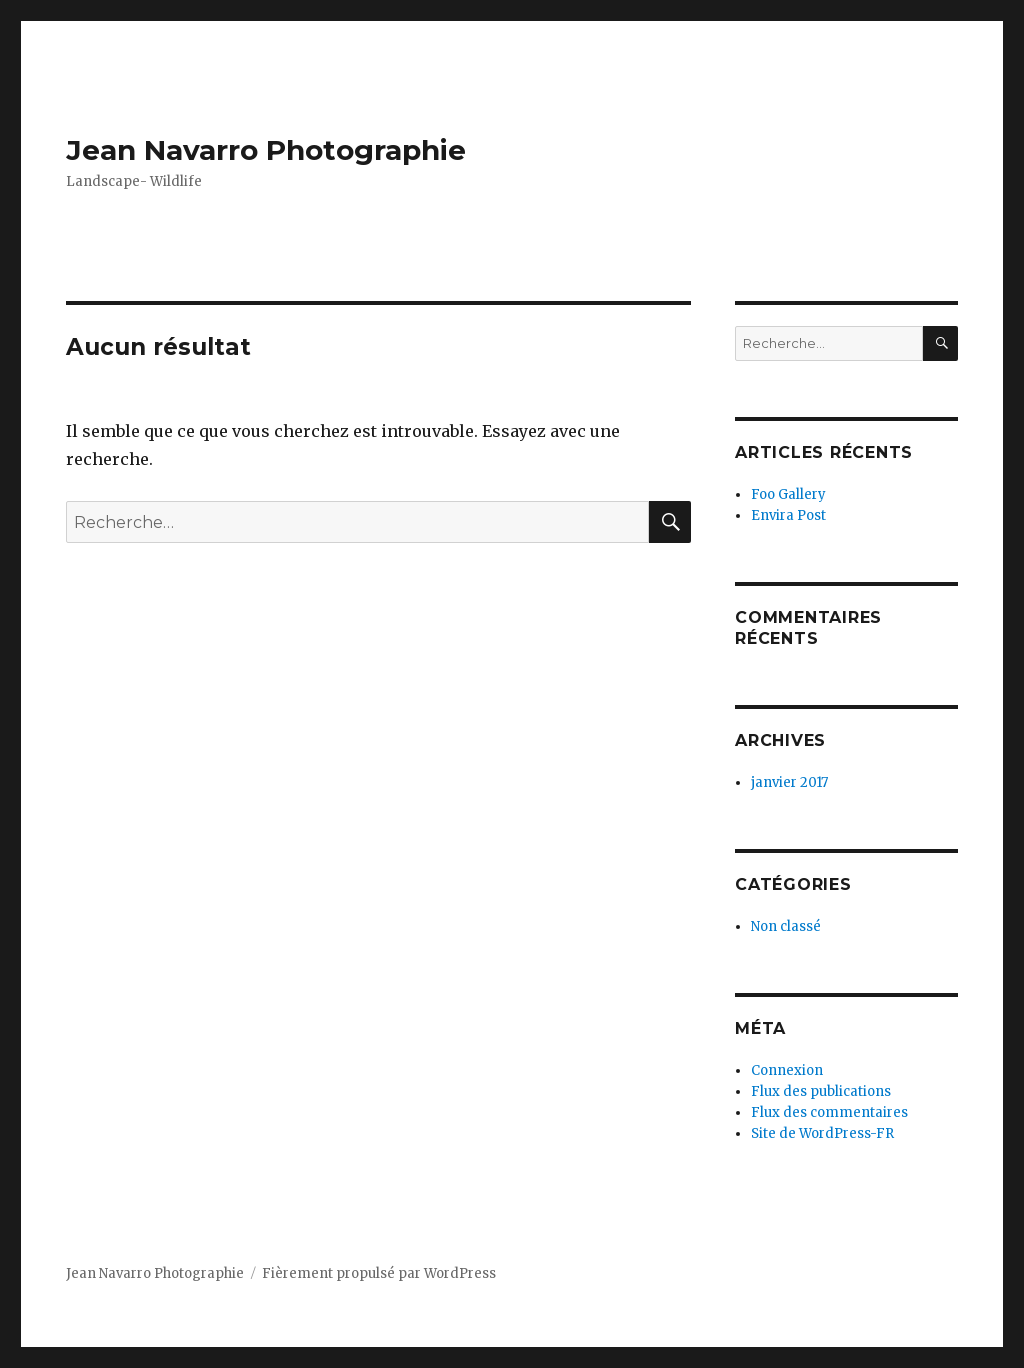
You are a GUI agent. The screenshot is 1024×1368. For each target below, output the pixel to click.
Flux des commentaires (829, 1112)
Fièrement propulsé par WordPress (379, 1273)
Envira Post (788, 515)
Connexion (787, 1070)
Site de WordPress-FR (822, 1133)
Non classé (786, 926)
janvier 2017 (789, 782)
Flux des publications (821, 1091)
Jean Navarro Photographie (266, 150)
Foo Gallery (788, 494)
